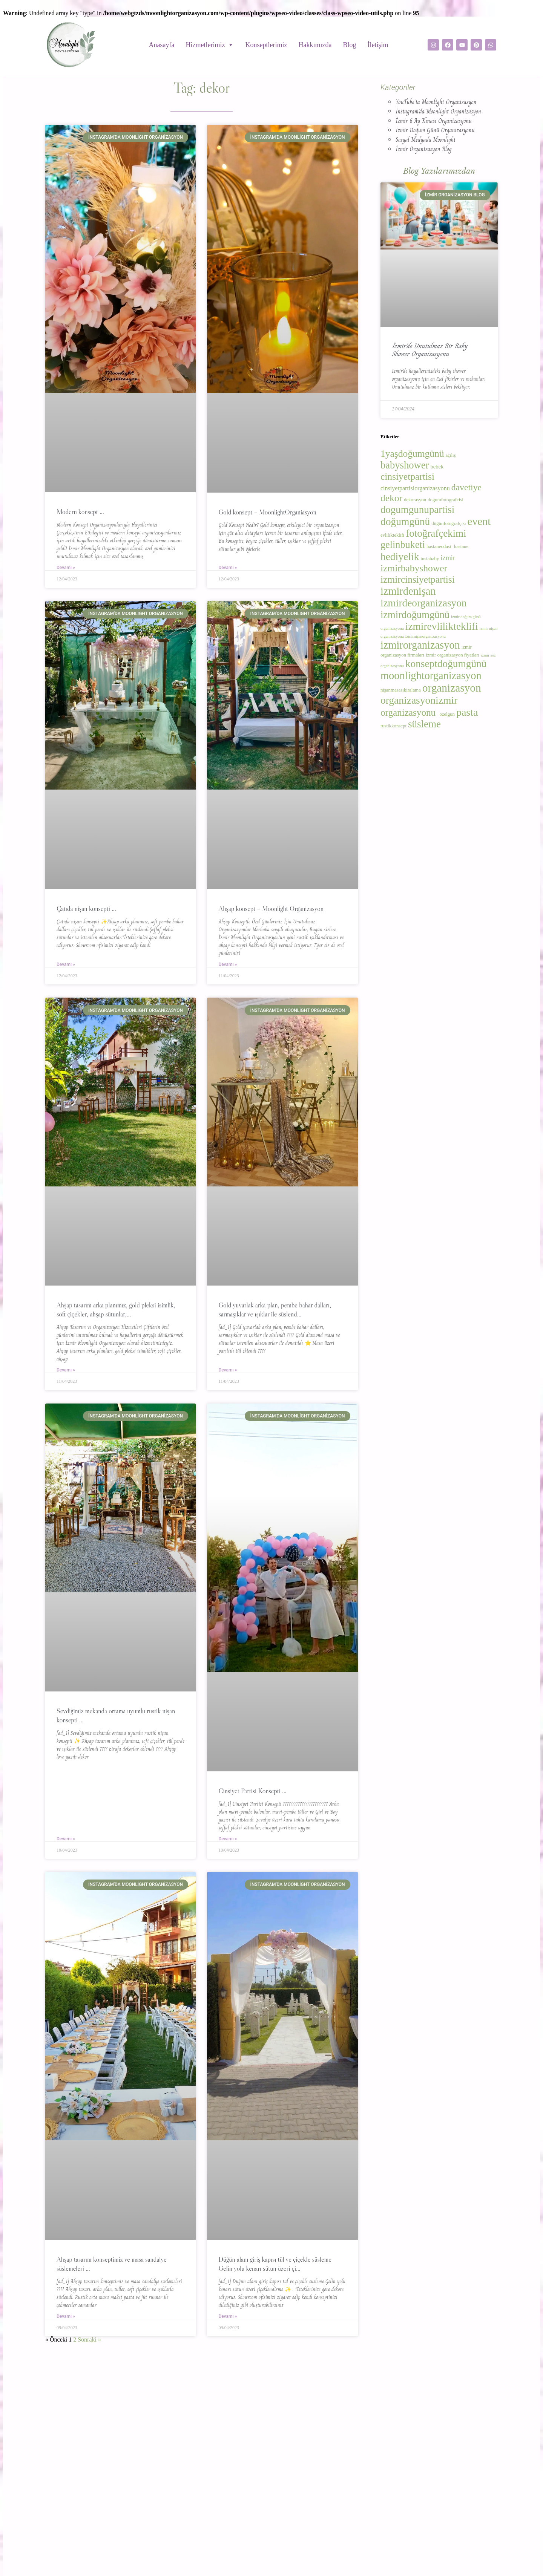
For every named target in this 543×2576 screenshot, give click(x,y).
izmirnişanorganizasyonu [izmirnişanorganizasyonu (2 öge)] (425, 636)
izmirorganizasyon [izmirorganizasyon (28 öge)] (420, 645)
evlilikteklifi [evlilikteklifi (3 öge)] (392, 535)
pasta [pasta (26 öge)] (467, 712)
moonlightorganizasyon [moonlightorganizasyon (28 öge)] (431, 675)
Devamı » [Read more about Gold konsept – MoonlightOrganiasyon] (227, 567)
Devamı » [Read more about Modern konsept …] (66, 567)
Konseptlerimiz (266, 45)
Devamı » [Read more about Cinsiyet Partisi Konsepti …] (227, 1838)
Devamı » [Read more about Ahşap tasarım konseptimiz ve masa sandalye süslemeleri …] (66, 2316)
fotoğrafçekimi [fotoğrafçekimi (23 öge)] (436, 533)
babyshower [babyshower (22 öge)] (404, 465)
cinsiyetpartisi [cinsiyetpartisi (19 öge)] (407, 476)
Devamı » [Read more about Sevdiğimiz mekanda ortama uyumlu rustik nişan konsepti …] (66, 1838)
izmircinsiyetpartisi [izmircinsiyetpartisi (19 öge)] (417, 579)
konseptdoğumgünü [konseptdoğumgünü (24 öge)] (446, 663)
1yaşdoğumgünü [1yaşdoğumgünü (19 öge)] (412, 453)
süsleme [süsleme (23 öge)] (424, 724)
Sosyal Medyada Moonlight (426, 139)
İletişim (377, 45)
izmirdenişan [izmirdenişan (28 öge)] (408, 591)
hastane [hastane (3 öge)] (462, 546)
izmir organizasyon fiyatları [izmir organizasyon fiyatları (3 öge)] (452, 655)
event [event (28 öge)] (479, 521)
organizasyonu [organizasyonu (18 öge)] (409, 712)
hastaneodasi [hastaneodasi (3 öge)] (439, 546)
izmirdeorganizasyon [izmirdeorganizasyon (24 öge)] (423, 603)
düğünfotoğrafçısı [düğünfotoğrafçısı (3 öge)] (448, 523)
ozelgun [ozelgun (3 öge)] (447, 714)
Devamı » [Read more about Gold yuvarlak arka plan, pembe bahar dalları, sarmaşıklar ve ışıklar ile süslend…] (227, 1370)
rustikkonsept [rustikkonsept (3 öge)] (393, 726)
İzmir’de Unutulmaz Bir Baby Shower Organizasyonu (429, 350)
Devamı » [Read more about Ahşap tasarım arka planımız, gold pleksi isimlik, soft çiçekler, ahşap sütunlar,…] (66, 1370)
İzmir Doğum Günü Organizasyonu (435, 130)
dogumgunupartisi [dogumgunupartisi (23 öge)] (417, 509)
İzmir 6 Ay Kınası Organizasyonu (434, 121)
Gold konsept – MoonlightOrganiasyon (267, 512)
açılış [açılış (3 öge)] (451, 455)
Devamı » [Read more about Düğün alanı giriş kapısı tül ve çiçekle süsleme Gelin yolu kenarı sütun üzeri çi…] (227, 2316)
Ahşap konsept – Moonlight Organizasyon (271, 909)
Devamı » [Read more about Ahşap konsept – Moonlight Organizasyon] (227, 964)
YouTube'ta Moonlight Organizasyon (436, 102)
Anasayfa (162, 45)
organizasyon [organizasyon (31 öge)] (451, 688)
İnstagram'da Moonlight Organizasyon (438, 111)
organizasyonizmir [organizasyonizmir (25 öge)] (420, 700)
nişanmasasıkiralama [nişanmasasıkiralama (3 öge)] (400, 690)
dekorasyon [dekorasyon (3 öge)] (415, 499)
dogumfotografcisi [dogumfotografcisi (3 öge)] (445, 499)
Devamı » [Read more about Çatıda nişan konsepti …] (66, 964)
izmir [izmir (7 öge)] (447, 558)
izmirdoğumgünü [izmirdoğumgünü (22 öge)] (414, 614)
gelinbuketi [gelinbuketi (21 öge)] (402, 544)
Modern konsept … (80, 512)
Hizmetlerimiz (210, 45)
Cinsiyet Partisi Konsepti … (252, 1791)
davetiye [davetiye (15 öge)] (466, 487)
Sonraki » (89, 2339)
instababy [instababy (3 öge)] (429, 558)
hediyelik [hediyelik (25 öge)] (399, 556)
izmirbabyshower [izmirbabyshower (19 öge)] (413, 568)
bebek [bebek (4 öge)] (436, 467)
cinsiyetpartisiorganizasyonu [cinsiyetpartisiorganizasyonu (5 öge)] (415, 488)
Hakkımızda (314, 45)
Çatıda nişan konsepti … (86, 909)
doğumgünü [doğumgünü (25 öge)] (405, 521)
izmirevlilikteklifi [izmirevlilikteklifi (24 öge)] (441, 626)
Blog (349, 45)
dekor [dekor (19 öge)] (391, 498)
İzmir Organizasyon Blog (424, 149)
